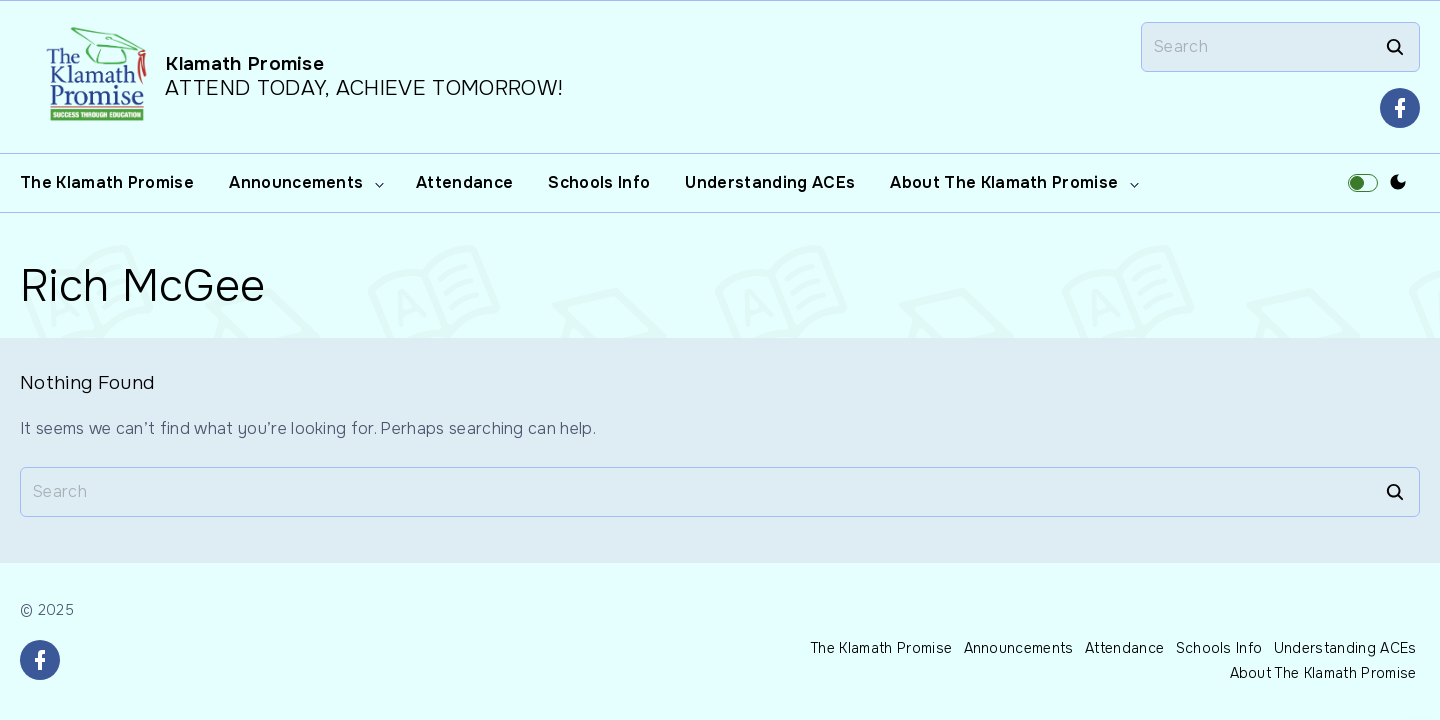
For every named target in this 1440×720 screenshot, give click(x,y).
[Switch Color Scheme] (1398, 183)
